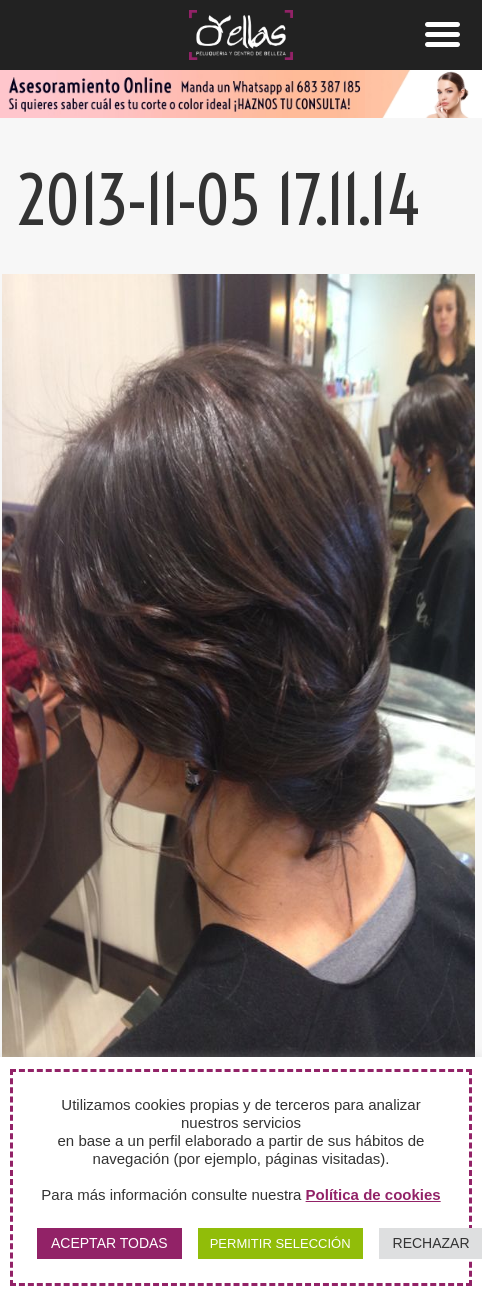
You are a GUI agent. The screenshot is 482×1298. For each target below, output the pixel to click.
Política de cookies (373, 1194)
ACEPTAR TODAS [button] (109, 1243)
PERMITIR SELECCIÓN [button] (280, 1243)
